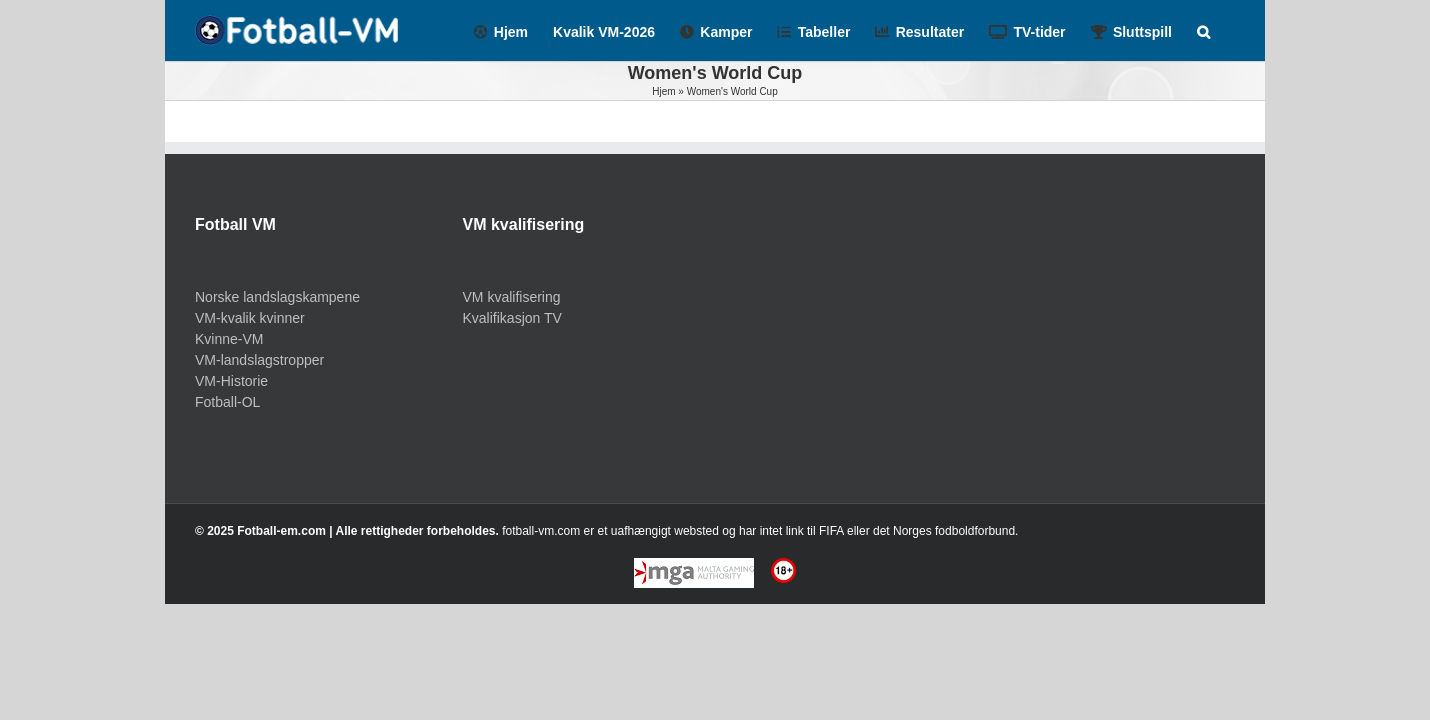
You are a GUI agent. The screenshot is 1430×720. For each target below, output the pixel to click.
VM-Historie (231, 381)
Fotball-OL (227, 402)
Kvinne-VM (229, 339)
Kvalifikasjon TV (512, 318)
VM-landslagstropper (259, 360)
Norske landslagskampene (277, 297)
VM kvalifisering (512, 297)
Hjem (663, 91)
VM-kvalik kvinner (250, 318)
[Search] (1228, 30)
